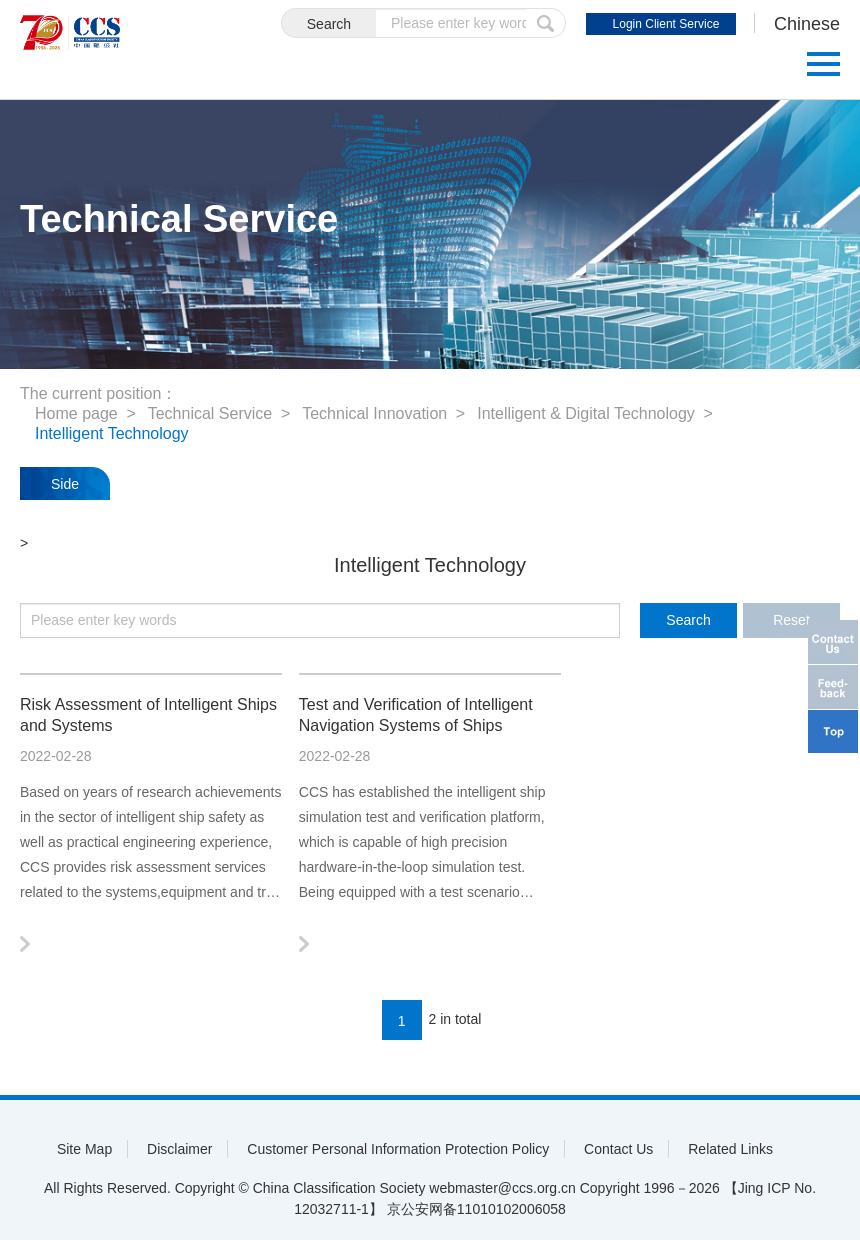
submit (546, 23)
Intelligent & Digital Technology (586, 413)
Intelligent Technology (112, 433)
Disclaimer (179, 1149)
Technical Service (210, 413)
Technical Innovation (374, 413)
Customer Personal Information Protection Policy (398, 1149)
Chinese (807, 24)
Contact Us (618, 1149)
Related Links (730, 1149)
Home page (76, 413)
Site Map (84, 1149)
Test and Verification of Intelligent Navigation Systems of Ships (416, 715)
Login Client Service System (666, 26)
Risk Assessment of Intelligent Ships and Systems (148, 715)
